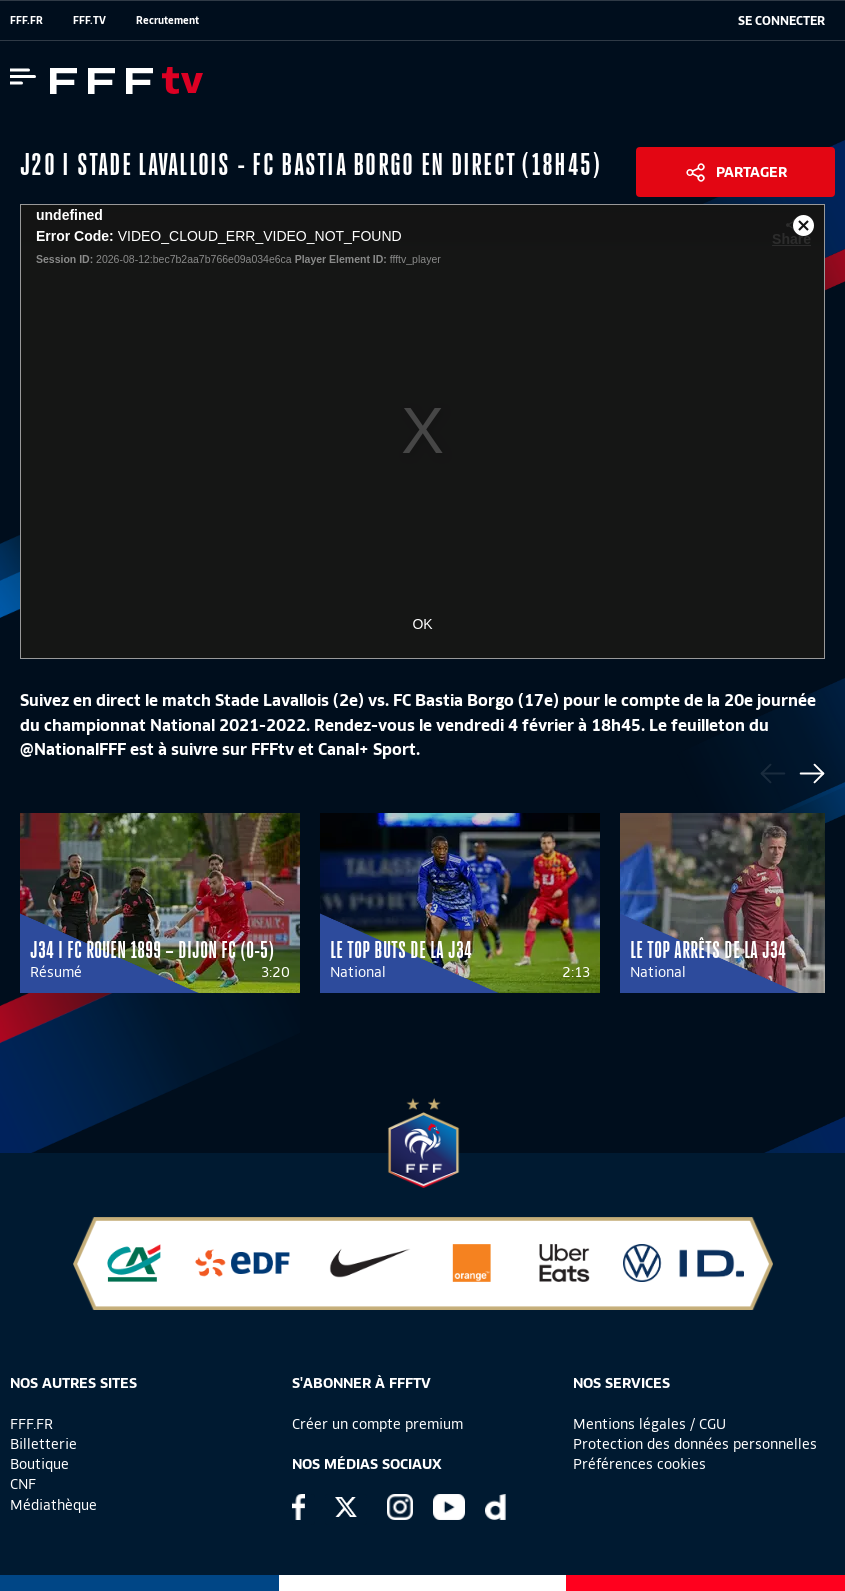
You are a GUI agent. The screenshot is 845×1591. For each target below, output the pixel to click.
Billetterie (43, 1444)
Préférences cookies (639, 1464)
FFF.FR (26, 20)
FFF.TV (89, 20)
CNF (23, 1484)
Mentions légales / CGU (649, 1424)
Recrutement (167, 20)
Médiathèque (53, 1505)
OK (422, 624)
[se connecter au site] (781, 21)
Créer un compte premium (377, 1424)
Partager (751, 172)
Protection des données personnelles (695, 1444)
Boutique (39, 1464)
